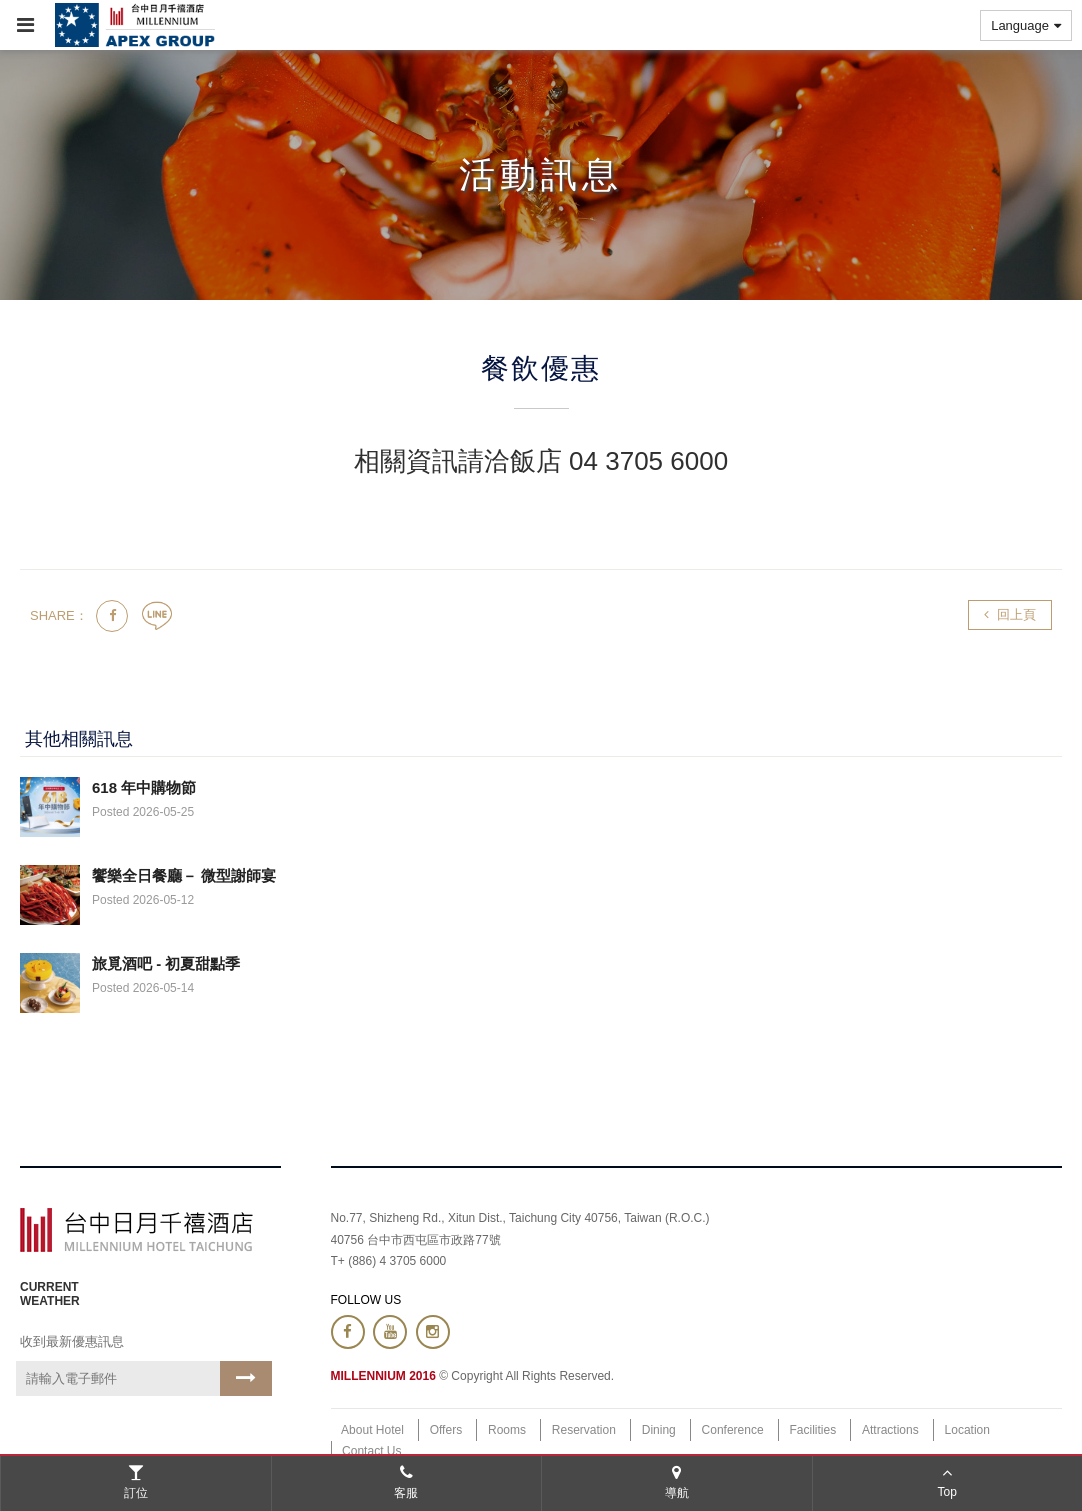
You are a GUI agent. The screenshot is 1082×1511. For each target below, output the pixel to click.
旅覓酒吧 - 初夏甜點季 (166, 963)
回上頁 (1010, 614)
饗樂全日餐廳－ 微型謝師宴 (184, 875)
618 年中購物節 (144, 787)
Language (1026, 25)
